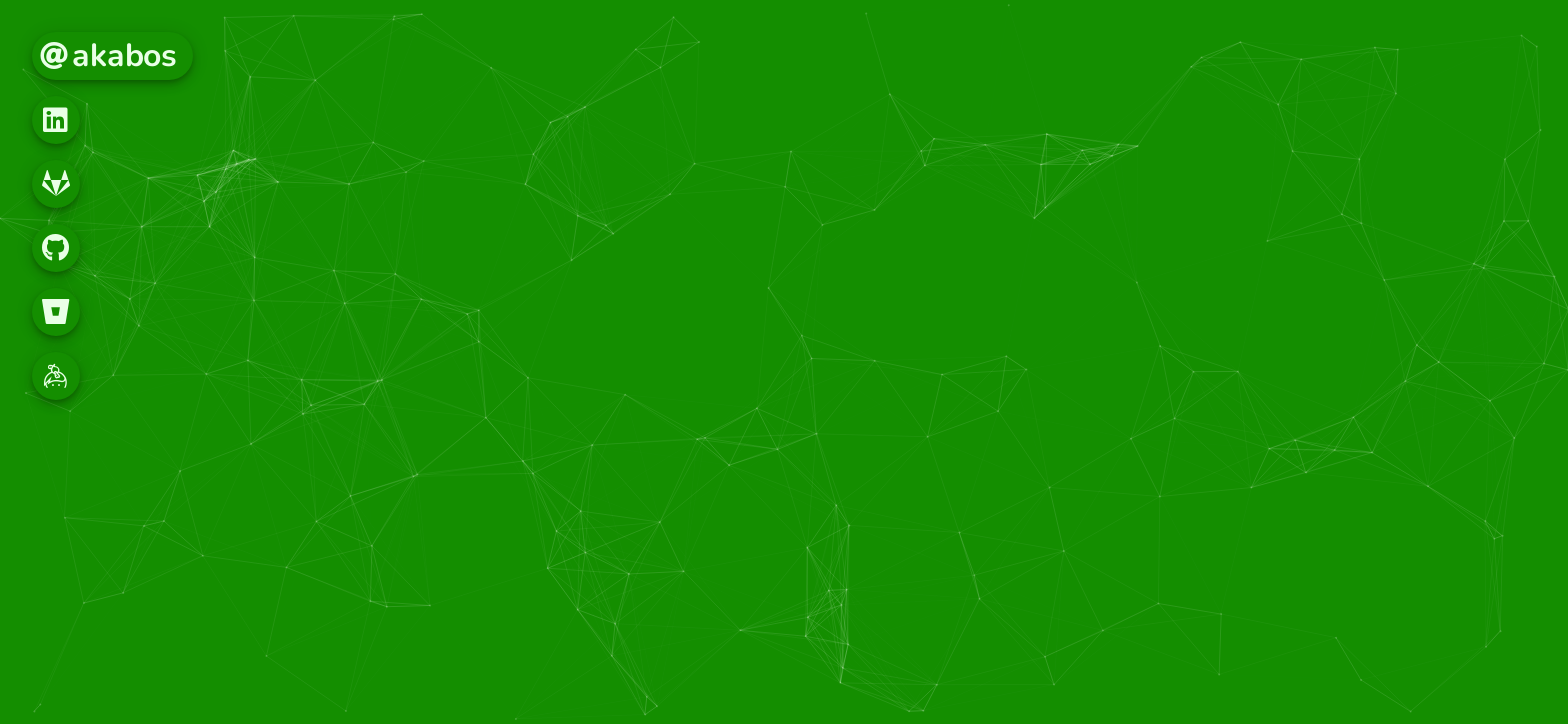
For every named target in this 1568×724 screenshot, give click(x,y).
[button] (56, 120)
